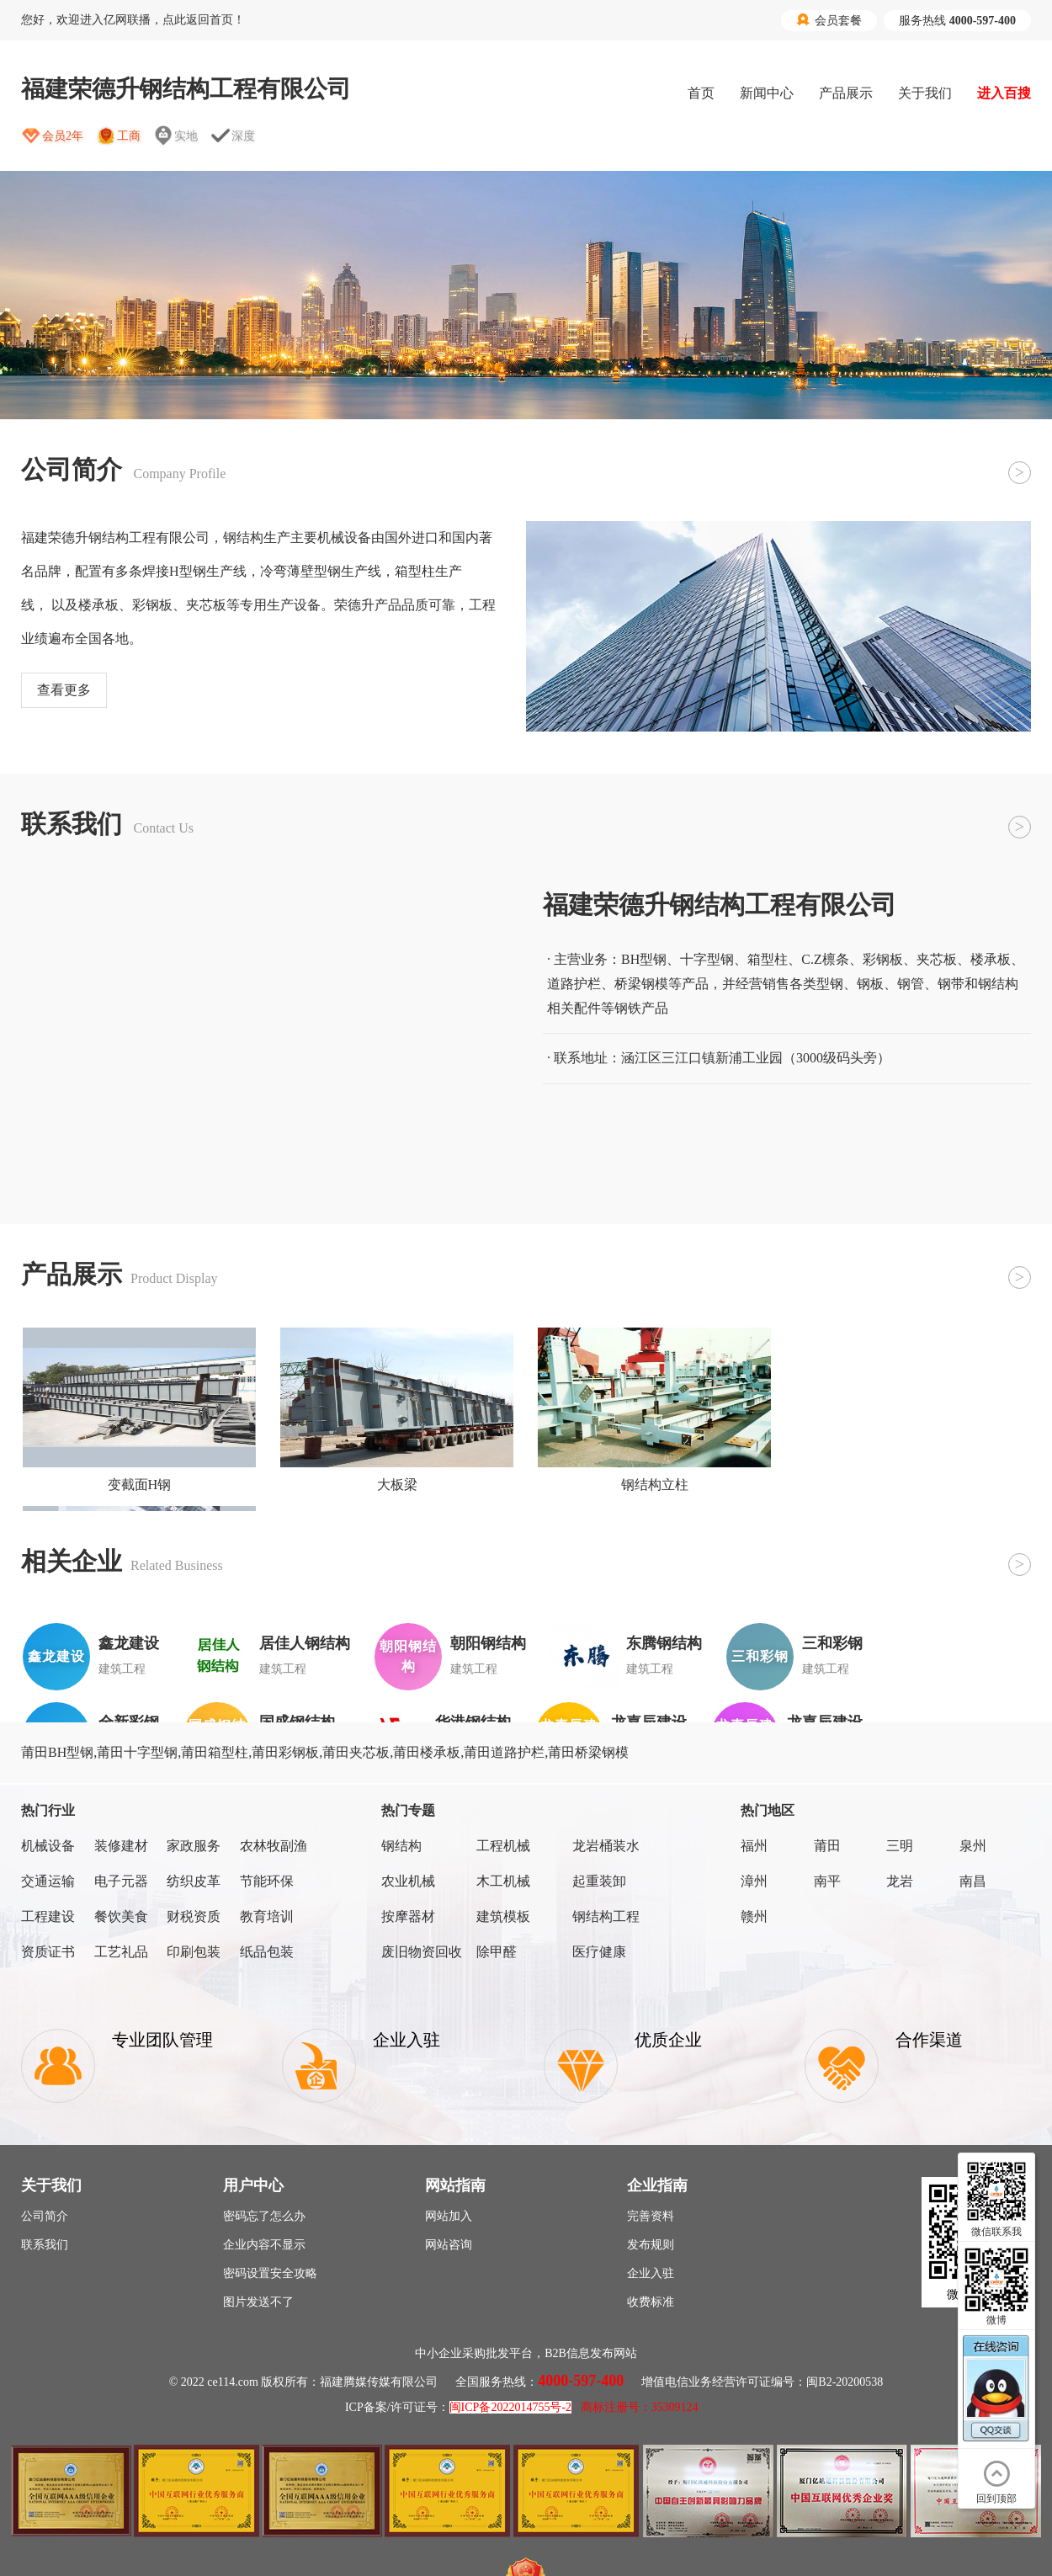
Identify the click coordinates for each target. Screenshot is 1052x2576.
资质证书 (48, 1952)
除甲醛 (496, 1952)
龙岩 (899, 1881)
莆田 (827, 1846)
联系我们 (44, 2244)
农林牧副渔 (273, 1846)
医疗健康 (599, 1952)
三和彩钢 (832, 1643)
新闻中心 (767, 93)
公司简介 (44, 2216)
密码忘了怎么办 (264, 2216)
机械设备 (48, 1846)
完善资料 (650, 2216)
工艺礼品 (121, 1952)
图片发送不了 (258, 2302)
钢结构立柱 (654, 1485)
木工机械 (503, 1881)
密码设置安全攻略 (270, 2273)
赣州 (754, 1916)
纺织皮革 (193, 1881)
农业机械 (408, 1881)
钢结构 (401, 1846)
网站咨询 (448, 2244)
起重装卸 (599, 1881)
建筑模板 (503, 1916)
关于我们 (925, 93)
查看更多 (64, 690)
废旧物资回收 (421, 1952)
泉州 (972, 1846)
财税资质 (193, 1916)
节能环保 (267, 1881)
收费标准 (650, 2302)
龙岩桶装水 (606, 1846)
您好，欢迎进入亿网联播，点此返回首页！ (133, 19)
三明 (899, 1846)
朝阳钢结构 (488, 1643)
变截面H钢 (140, 1485)
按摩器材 (408, 1916)
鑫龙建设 (128, 1643)
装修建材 (121, 1846)
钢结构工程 (606, 1916)
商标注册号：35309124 (640, 2407)
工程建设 (48, 1916)
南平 (827, 1881)
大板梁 (397, 1485)
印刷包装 (193, 1952)
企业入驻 (650, 2273)
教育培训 (267, 1916)
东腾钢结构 (664, 1643)
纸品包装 (267, 1952)
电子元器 (121, 1881)
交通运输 (48, 1881)
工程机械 (503, 1846)
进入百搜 (1004, 93)
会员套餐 (829, 20)
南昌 (972, 1881)
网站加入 (448, 2216)
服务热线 (957, 20)
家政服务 (193, 1846)
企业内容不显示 (264, 2244)
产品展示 (846, 93)
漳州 (754, 1881)
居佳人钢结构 (304, 1643)
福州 (754, 1846)
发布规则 (650, 2244)
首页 (701, 93)
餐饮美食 (121, 1916)
